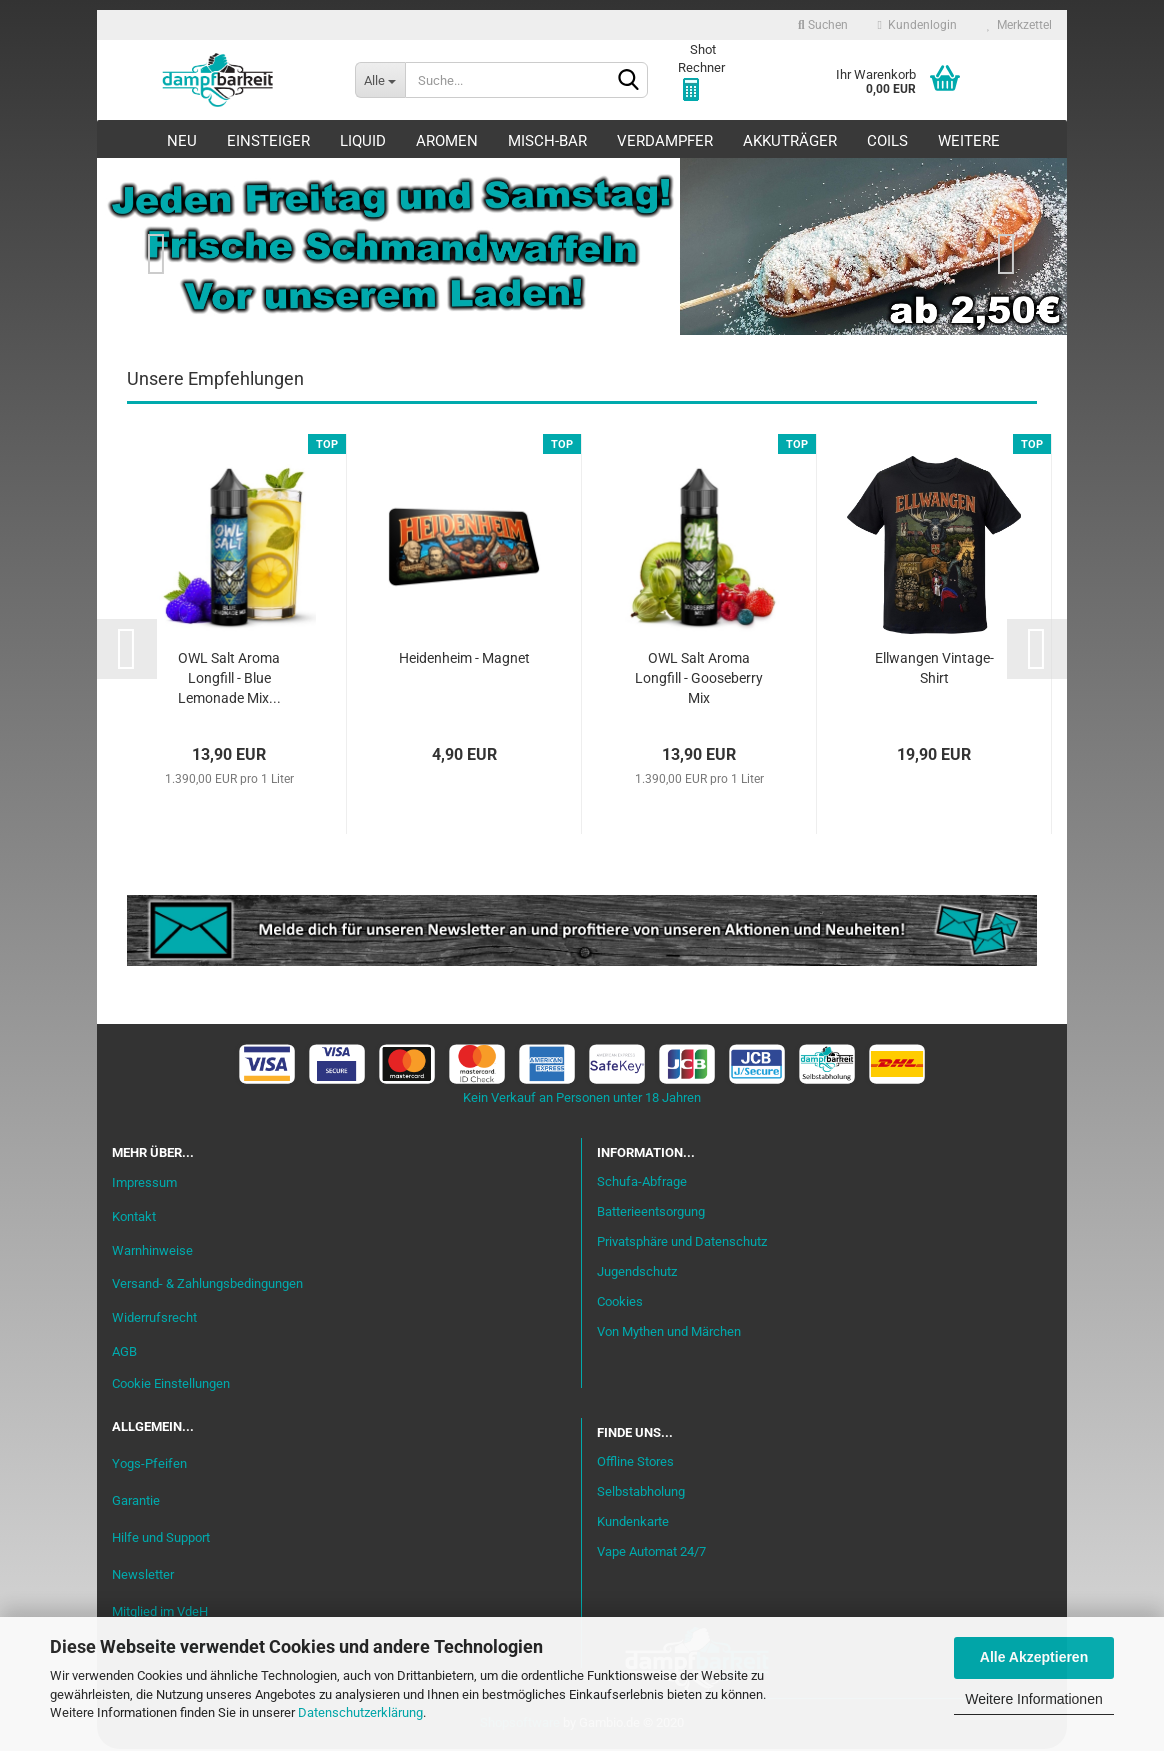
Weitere (969, 141)
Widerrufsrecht (154, 1320)
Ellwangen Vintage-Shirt (934, 671)
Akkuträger (790, 141)
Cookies (620, 1303)
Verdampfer (665, 141)
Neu (182, 141)
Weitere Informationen (1033, 1699)
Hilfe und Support (161, 1539)
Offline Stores (635, 1464)
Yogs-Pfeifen (149, 1465)
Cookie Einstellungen (171, 1385)
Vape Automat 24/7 (651, 1553)
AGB (124, 1354)
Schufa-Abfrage (642, 1184)
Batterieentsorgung (651, 1214)
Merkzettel (1019, 25)
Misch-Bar (547, 141)
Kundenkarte (633, 1524)
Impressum (144, 1184)
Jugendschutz (637, 1273)
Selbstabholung (641, 1494)
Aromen (447, 141)
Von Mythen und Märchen (669, 1333)
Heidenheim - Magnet (464, 661)
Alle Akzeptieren (1034, 1657)
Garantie (136, 1502)
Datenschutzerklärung (360, 1712)
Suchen (823, 25)
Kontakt (134, 1218)
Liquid (363, 141)
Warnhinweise (152, 1252)
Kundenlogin (917, 25)
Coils (887, 141)
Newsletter (143, 1576)
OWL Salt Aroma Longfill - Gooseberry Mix (699, 681)
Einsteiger (268, 141)
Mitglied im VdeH (160, 1613)
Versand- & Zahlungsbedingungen (207, 1286)
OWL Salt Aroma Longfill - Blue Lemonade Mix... (229, 681)
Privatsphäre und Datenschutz (682, 1244)
